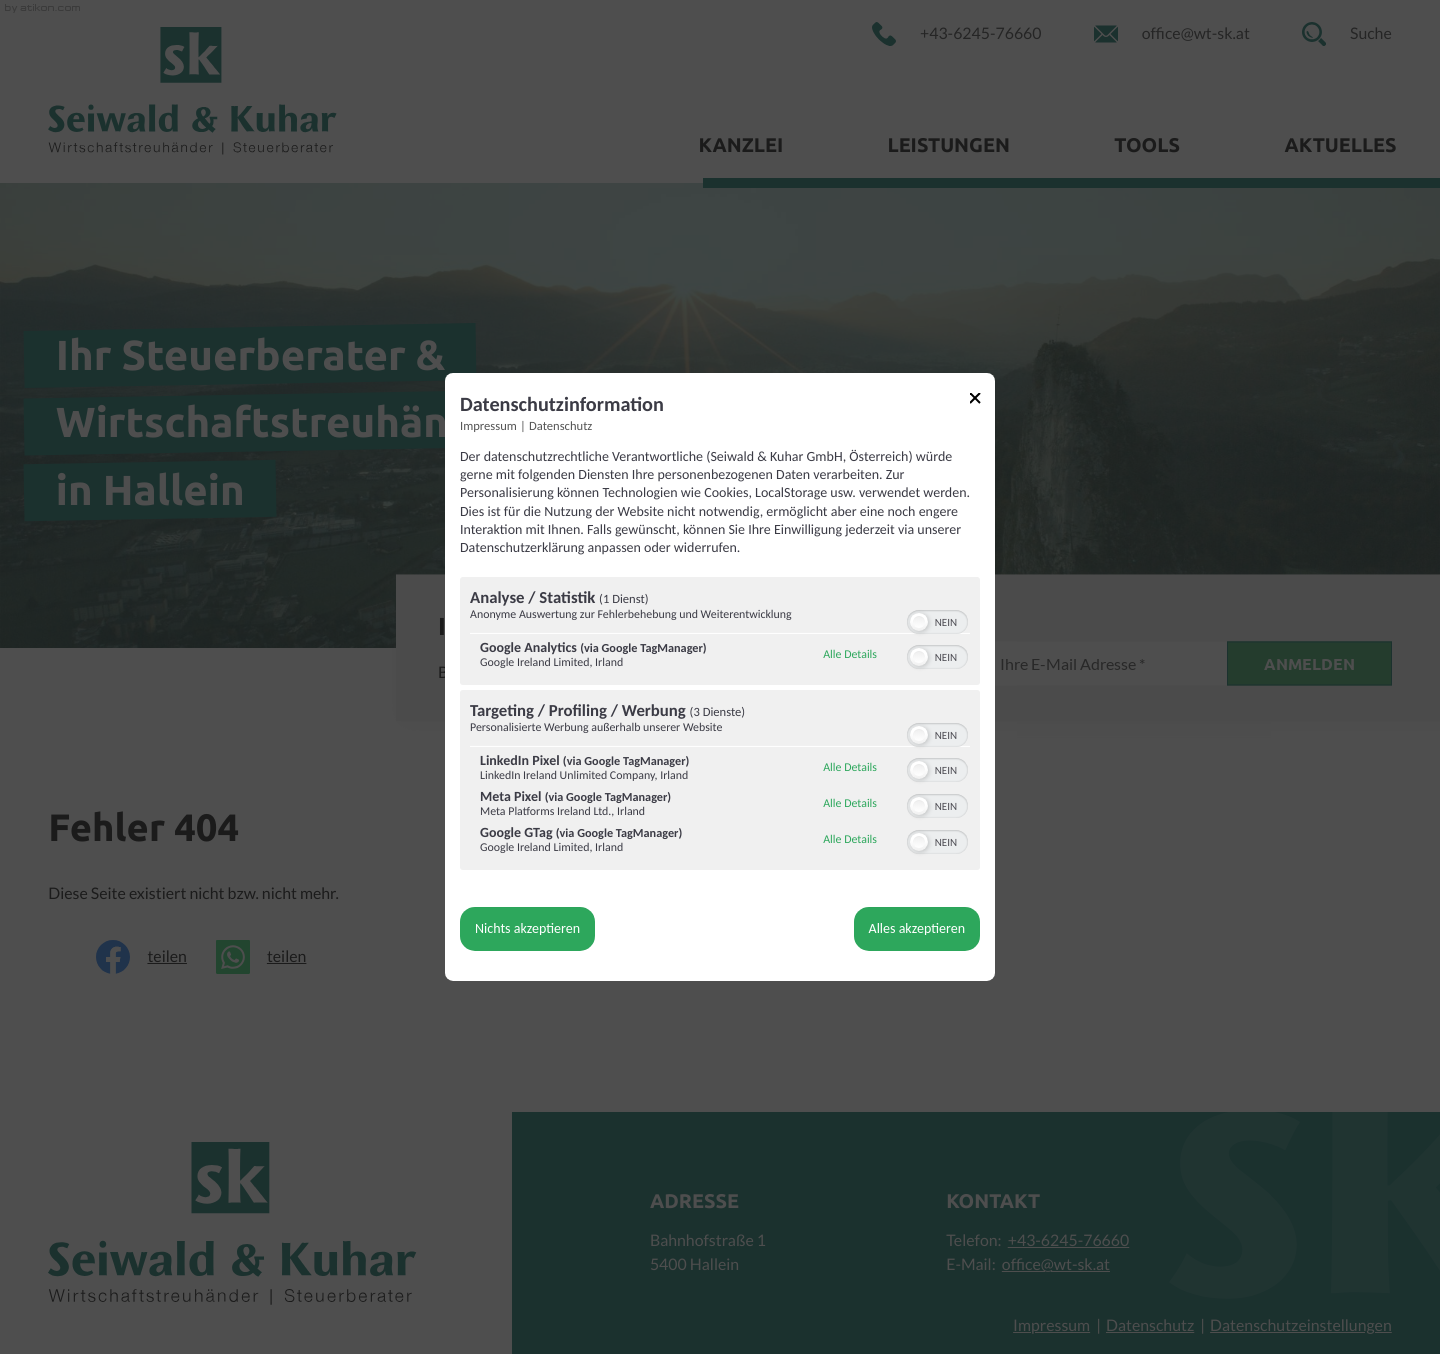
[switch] (937, 620)
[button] (919, 622)
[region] (720, 726)
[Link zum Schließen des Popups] (982, 401)
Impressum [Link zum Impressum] (488, 426)
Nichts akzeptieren (527, 928)
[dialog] (720, 677)
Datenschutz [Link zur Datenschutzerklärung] (560, 426)
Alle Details (850, 655)
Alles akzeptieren (917, 928)
